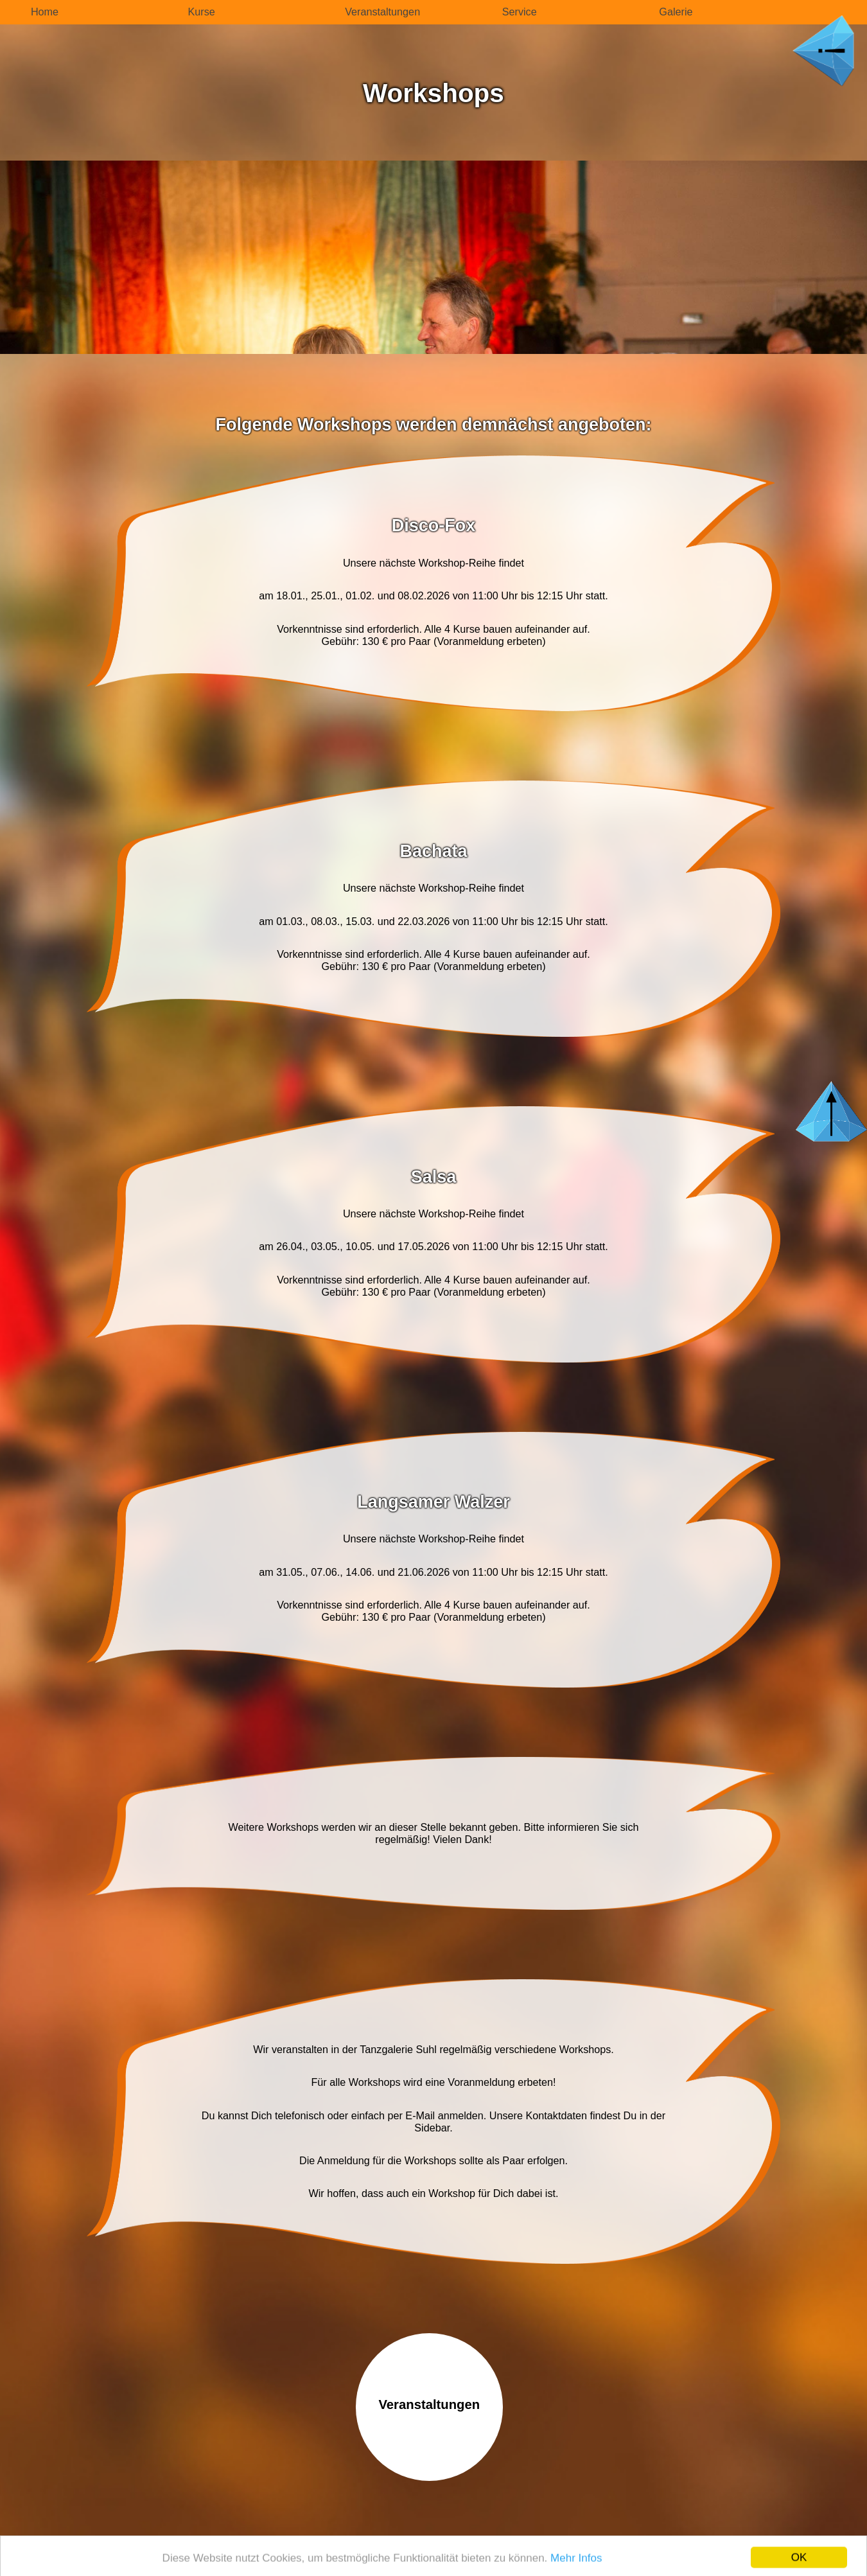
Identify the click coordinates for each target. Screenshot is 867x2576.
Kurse (201, 11)
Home (44, 11)
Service (519, 11)
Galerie (675, 11)
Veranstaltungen (382, 11)
